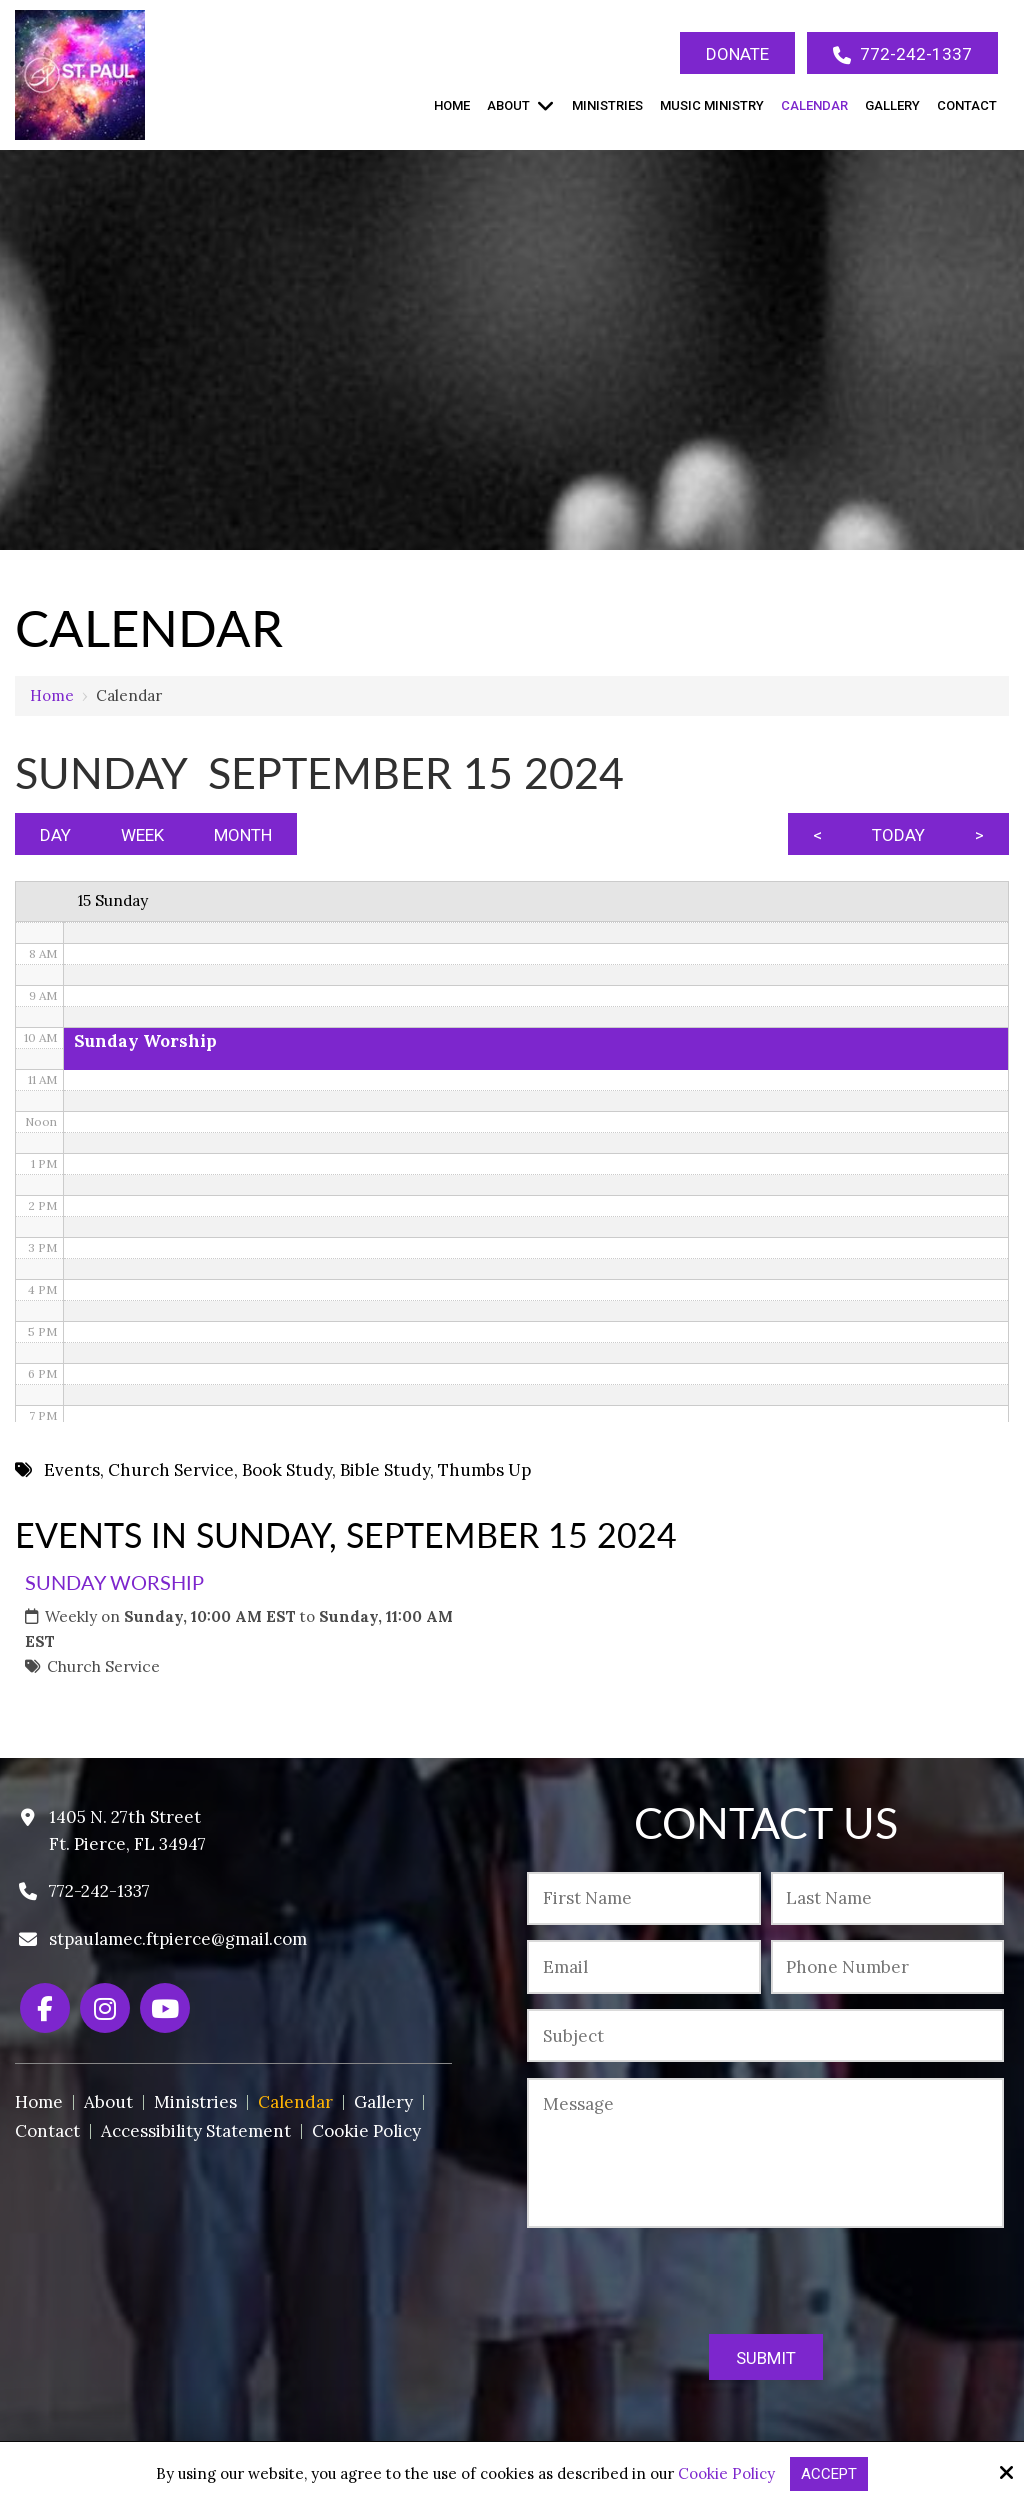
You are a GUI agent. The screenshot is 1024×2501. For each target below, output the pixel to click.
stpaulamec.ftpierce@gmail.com (178, 1939)
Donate (737, 54)
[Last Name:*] (887, 1898)
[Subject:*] (765, 2035)
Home (52, 695)
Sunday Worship (114, 1582)
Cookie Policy (726, 2474)
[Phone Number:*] (887, 1966)
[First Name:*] (643, 1898)
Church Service (103, 1666)
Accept (829, 2474)
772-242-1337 (902, 54)
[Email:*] (643, 1966)
